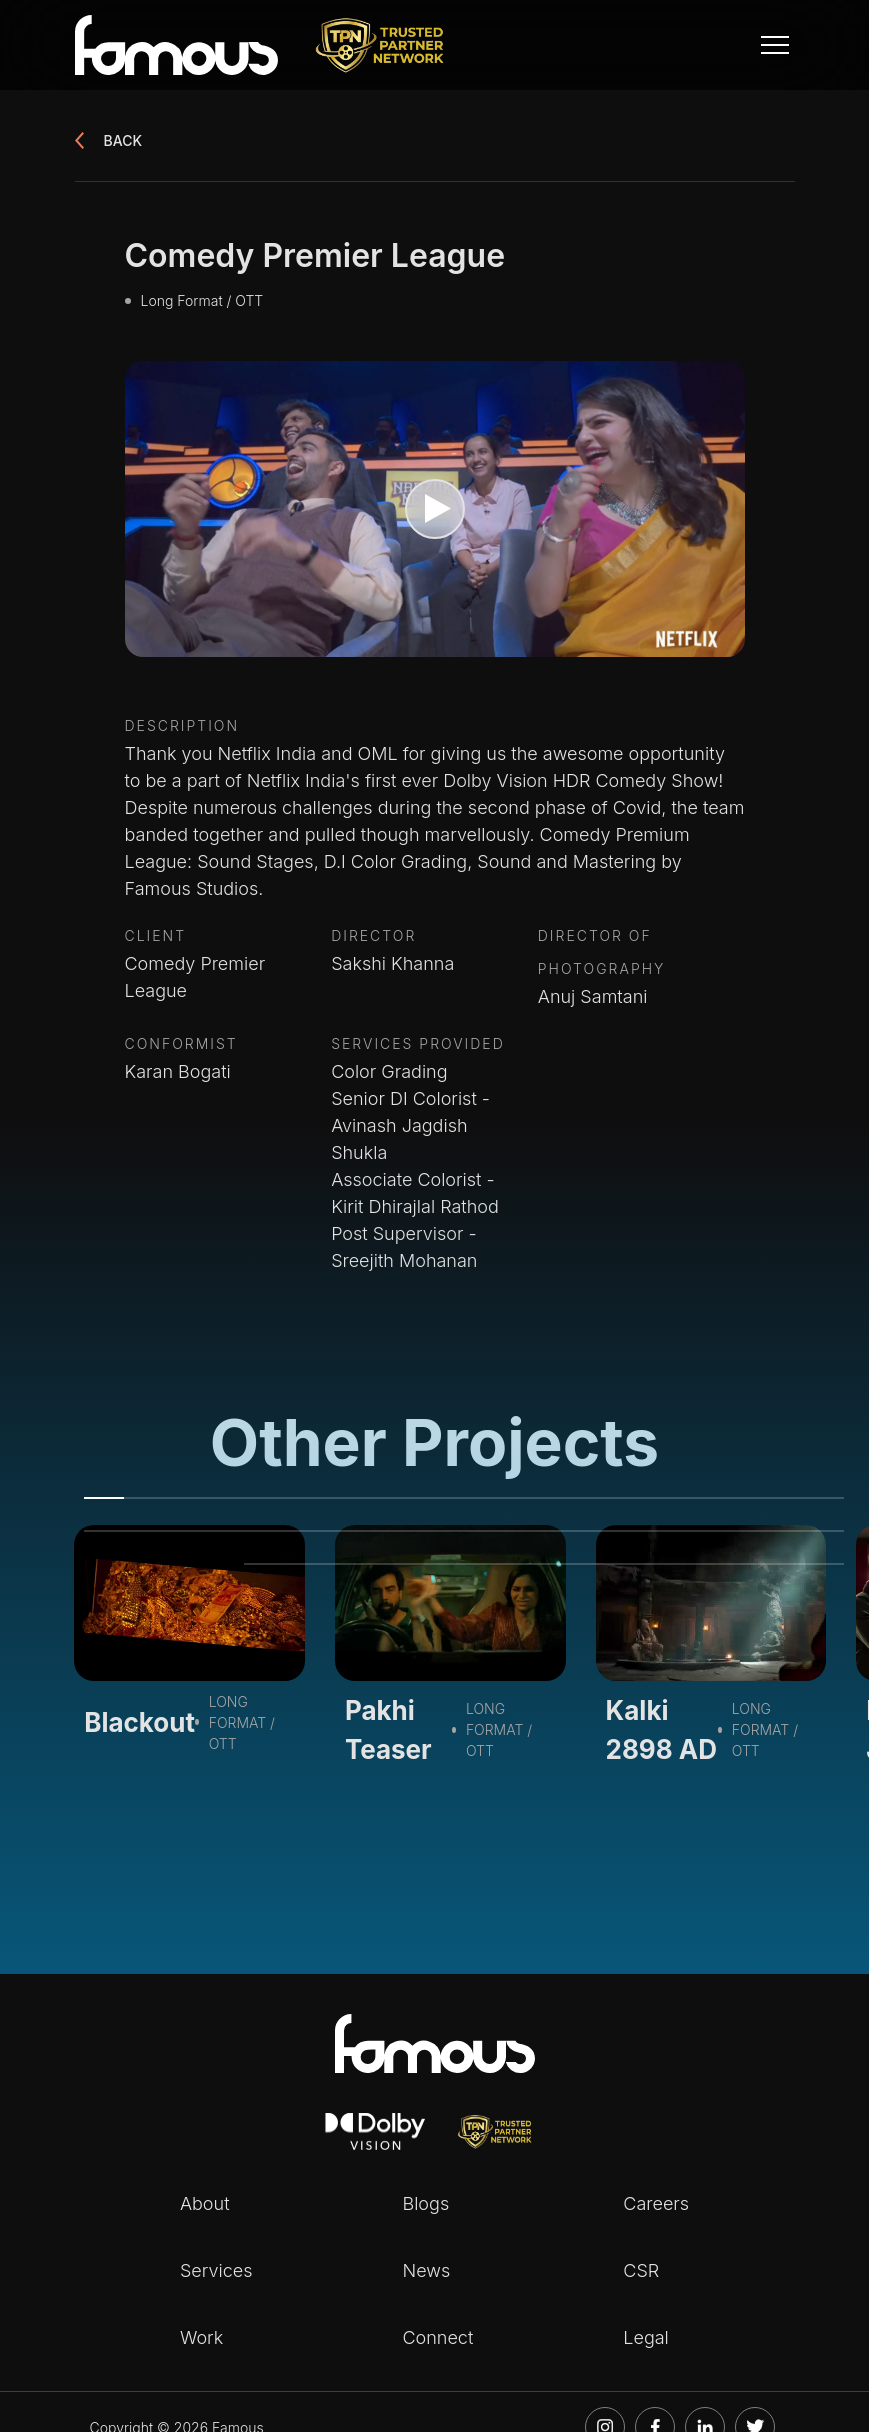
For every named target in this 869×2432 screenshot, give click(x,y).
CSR (641, 2270)
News (426, 2270)
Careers (656, 2203)
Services (216, 2270)
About (205, 2203)
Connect (437, 2337)
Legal (646, 2337)
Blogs (425, 2203)
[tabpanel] (189, 1644)
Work (201, 2337)
